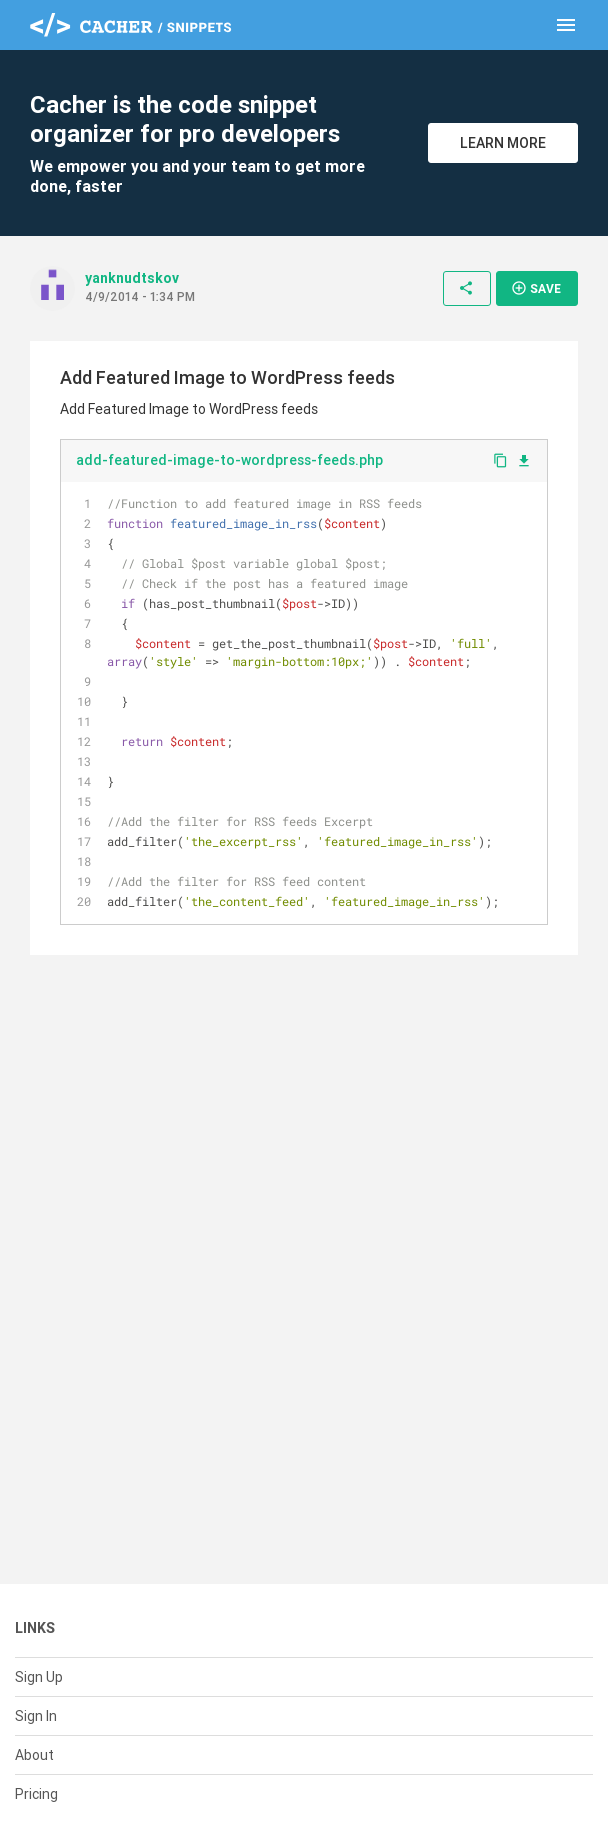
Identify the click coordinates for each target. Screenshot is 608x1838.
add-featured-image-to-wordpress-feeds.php (229, 460)
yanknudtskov (132, 278)
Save (536, 288)
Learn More (503, 143)
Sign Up (39, 1677)
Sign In (36, 1716)
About (34, 1755)
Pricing (36, 1794)
